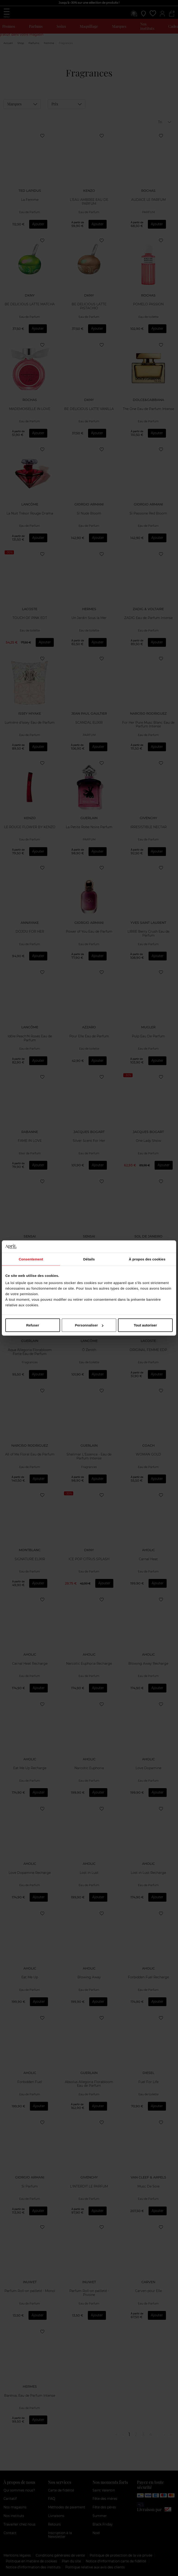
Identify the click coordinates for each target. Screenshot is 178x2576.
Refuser (32, 1325)
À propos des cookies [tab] (147, 1259)
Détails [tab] (89, 1259)
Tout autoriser (145, 1325)
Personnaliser (89, 1325)
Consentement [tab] (31, 1259)
